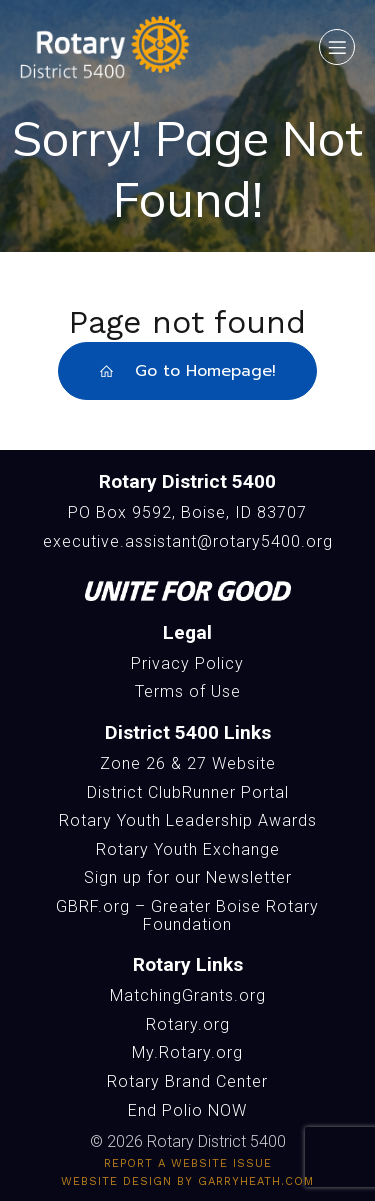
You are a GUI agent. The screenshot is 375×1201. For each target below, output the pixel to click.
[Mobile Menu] (337, 47)
